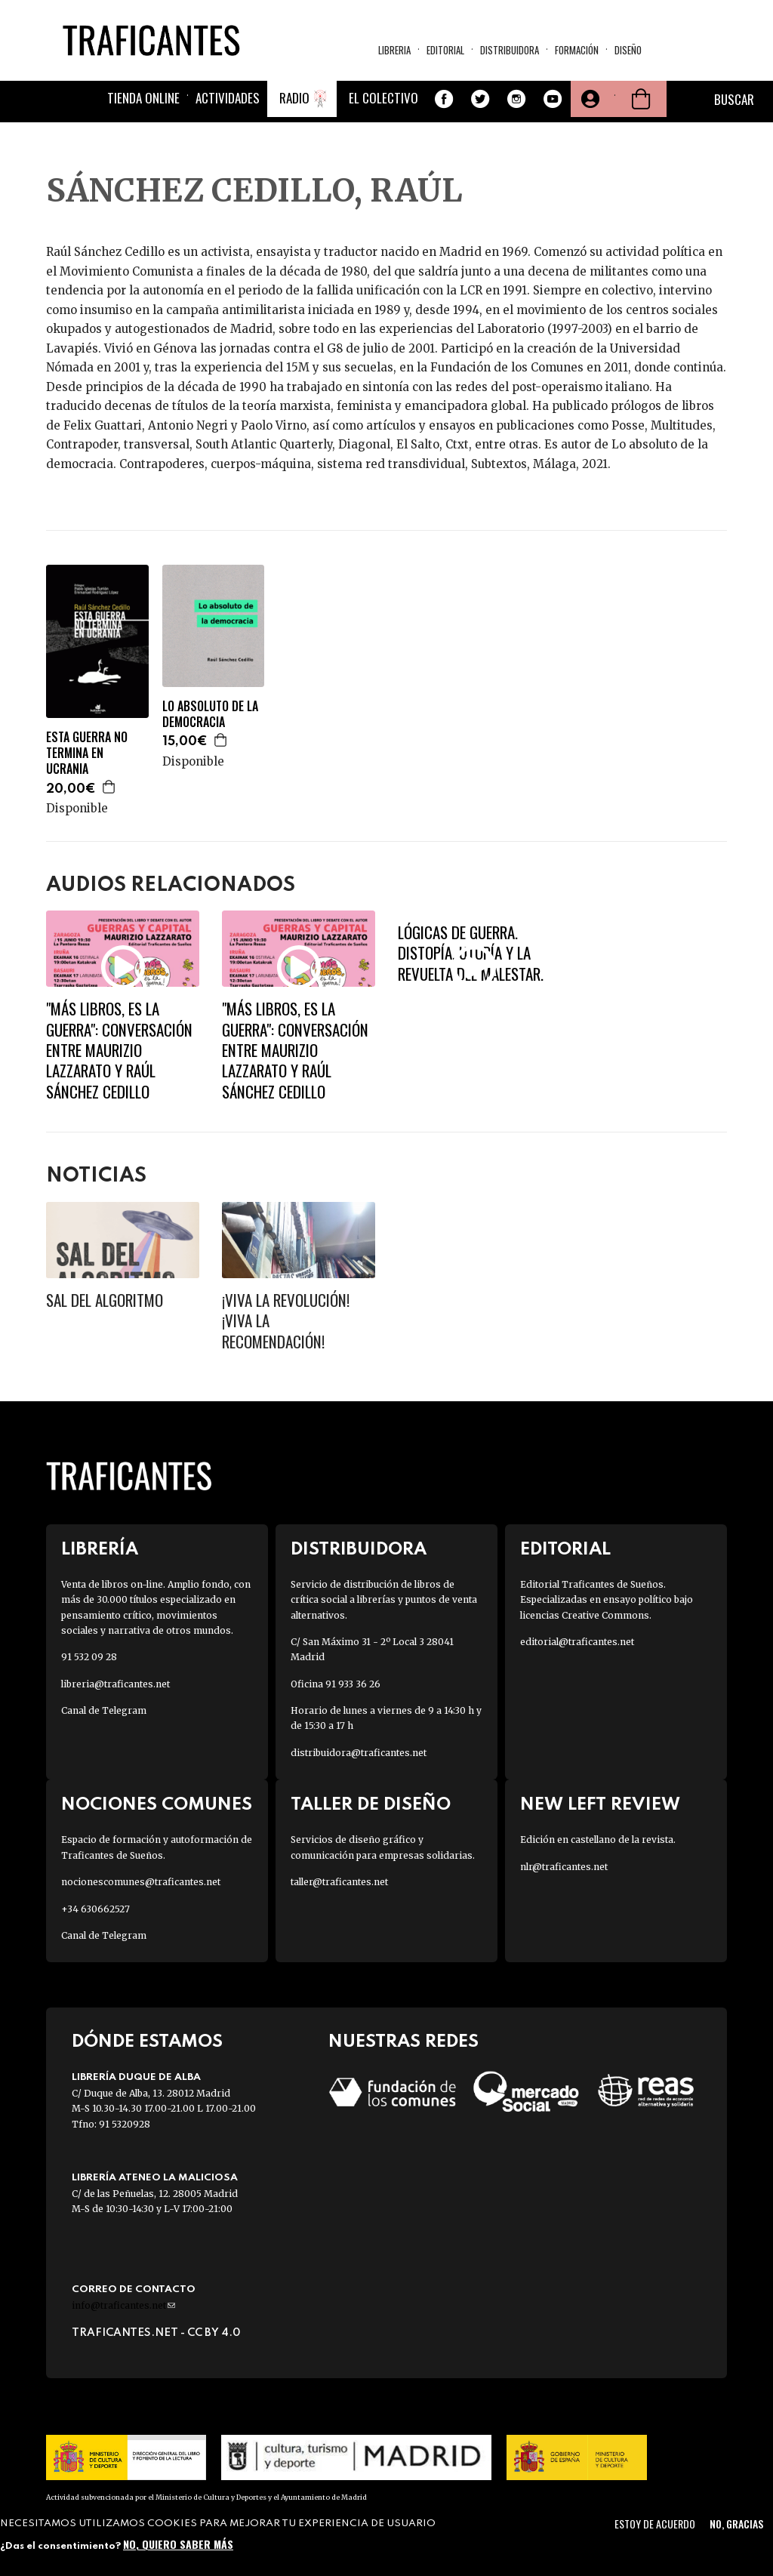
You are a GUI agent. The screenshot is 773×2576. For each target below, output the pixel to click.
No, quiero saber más (178, 2544)
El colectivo (383, 97)
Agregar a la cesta (109, 786)
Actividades (228, 97)
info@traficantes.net (123, 2305)
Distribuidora (509, 49)
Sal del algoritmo (104, 1299)
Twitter (480, 98)
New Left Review (600, 1804)
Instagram (516, 98)
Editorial (445, 49)
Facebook (444, 98)
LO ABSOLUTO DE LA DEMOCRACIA (210, 714)
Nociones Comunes (156, 1804)
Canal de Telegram (103, 1710)
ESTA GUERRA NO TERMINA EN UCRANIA (87, 752)
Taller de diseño (371, 1804)
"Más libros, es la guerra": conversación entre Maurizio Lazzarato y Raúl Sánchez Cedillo (119, 1049)
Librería (99, 1549)
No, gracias (736, 2523)
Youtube (552, 98)
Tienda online (143, 97)
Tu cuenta (589, 98)
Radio (294, 97)
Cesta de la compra (641, 98)
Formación (577, 49)
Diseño (628, 49)
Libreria (394, 49)
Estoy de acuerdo (654, 2523)
